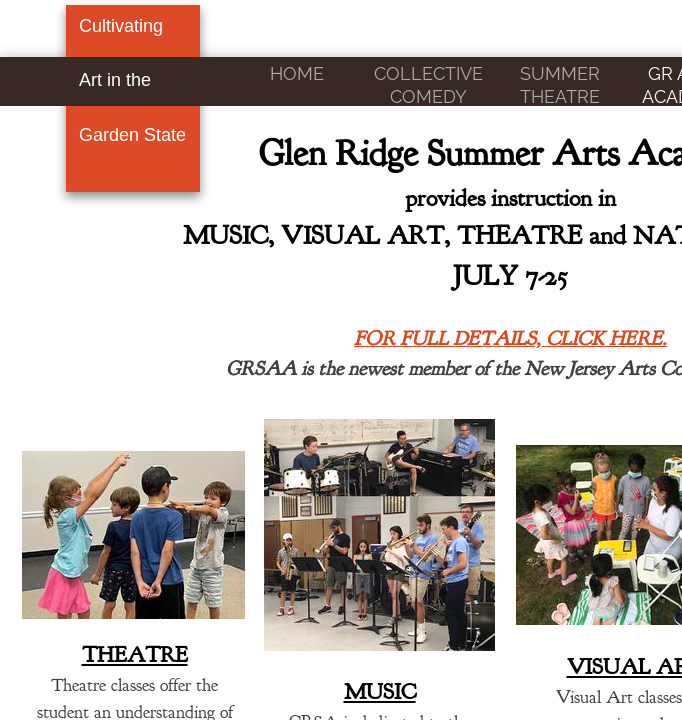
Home (297, 73)
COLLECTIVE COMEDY (428, 85)
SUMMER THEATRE (560, 85)
